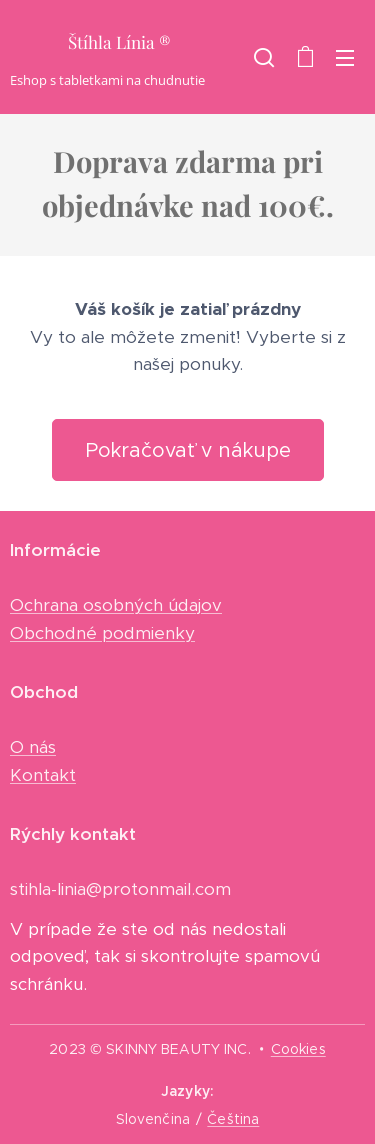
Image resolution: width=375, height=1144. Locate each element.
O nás (33, 747)
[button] (264, 57)
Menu (345, 58)
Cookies (298, 1049)
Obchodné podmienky (102, 632)
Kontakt (43, 774)
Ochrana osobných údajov (116, 605)
